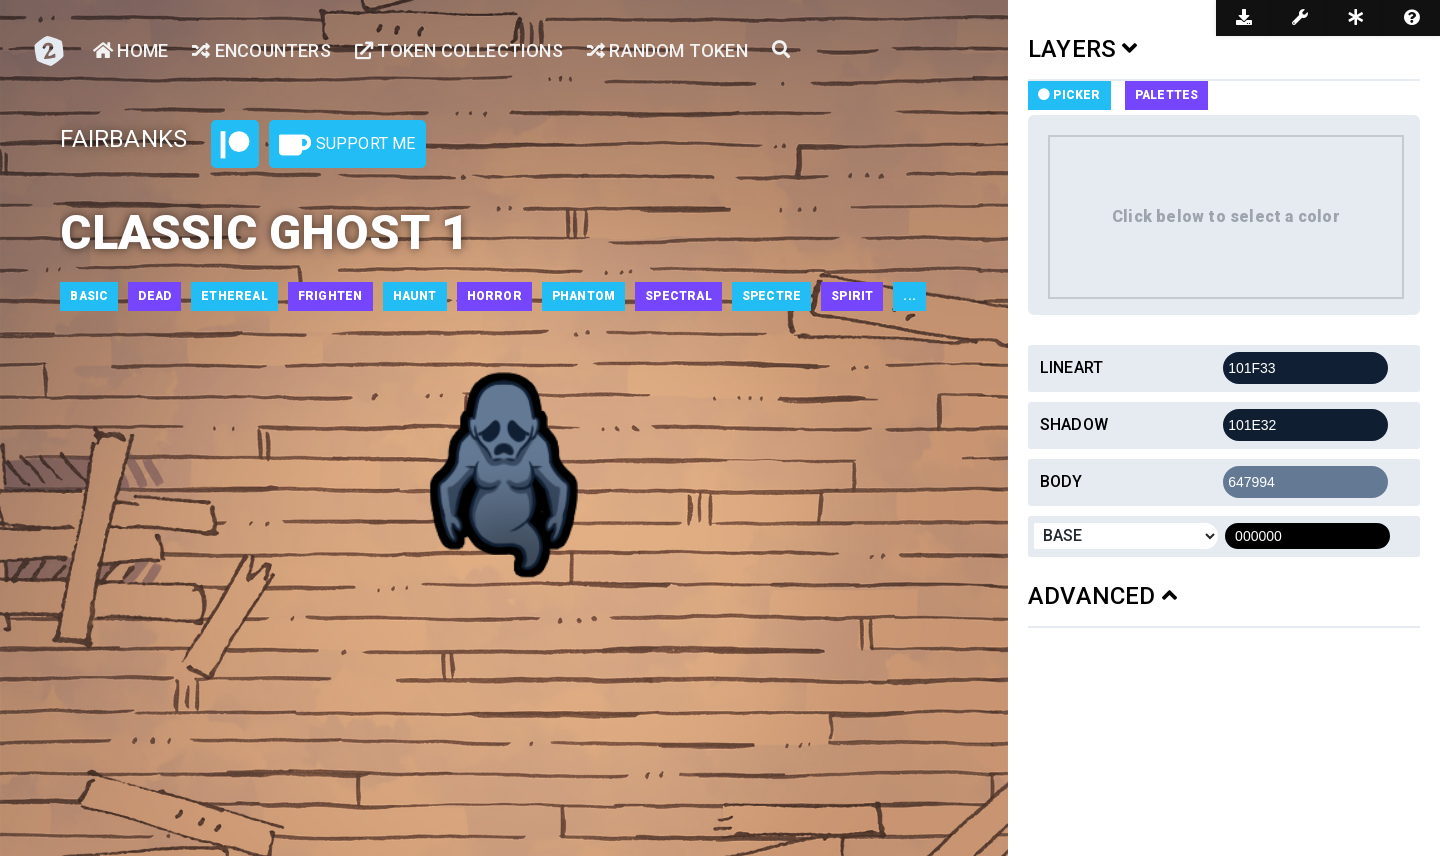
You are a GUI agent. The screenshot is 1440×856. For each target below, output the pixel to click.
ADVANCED (1102, 596)
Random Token (667, 50)
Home (130, 50)
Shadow (1074, 424)
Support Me (347, 145)
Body (1061, 481)
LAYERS (1083, 49)
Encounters (261, 50)
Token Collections (459, 50)
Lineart (1071, 367)
